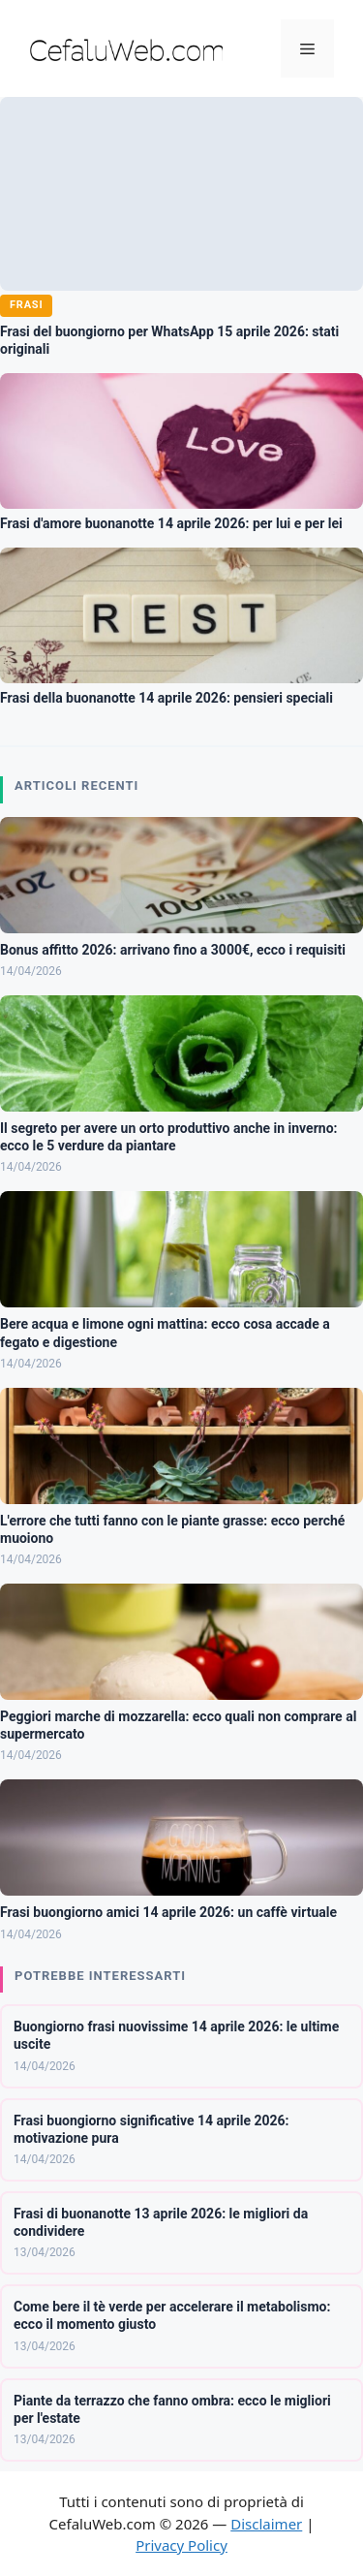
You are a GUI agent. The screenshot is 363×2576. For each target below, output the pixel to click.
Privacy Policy (181, 2545)
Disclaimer (266, 2523)
